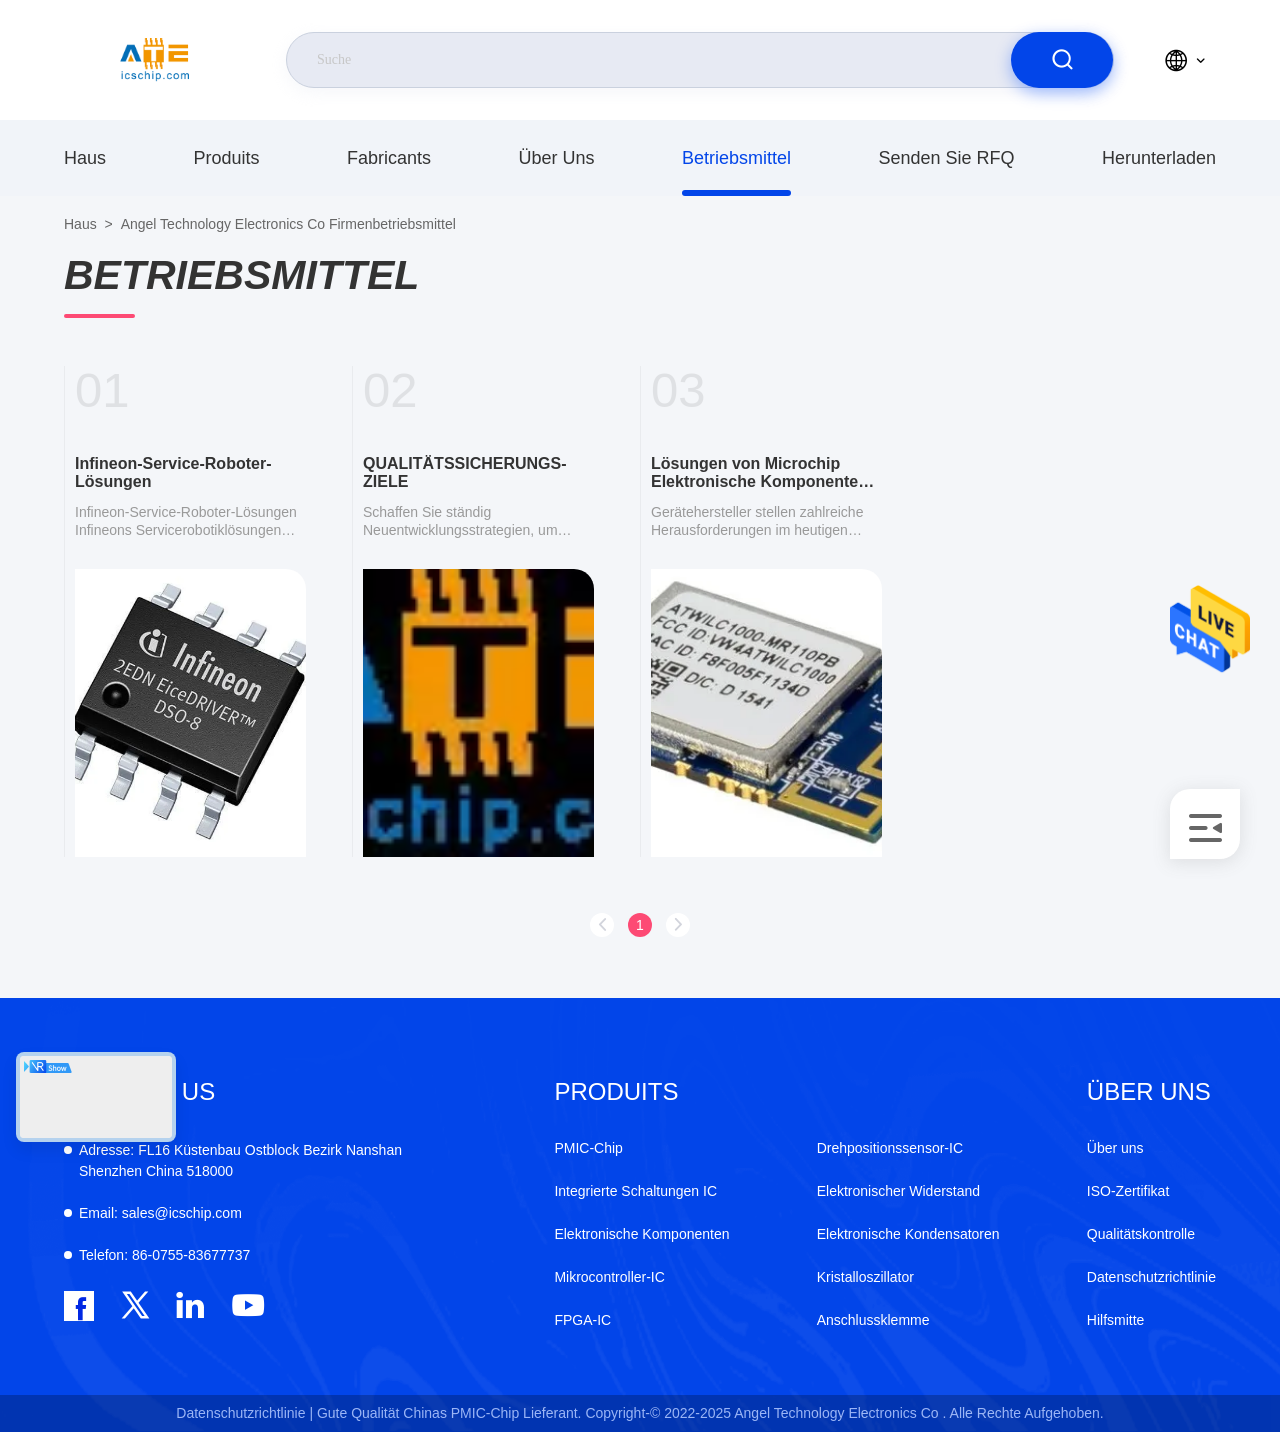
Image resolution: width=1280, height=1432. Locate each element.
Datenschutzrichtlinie (1151, 1277)
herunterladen (1159, 158)
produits (226, 158)
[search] (1062, 60)
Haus (85, 158)
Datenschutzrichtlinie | (244, 1413)
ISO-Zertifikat (1128, 1191)
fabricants (389, 158)
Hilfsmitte (1116, 1320)
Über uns (556, 158)
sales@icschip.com (160, 1213)
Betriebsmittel (736, 158)
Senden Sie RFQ (946, 158)
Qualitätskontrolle (1141, 1234)
